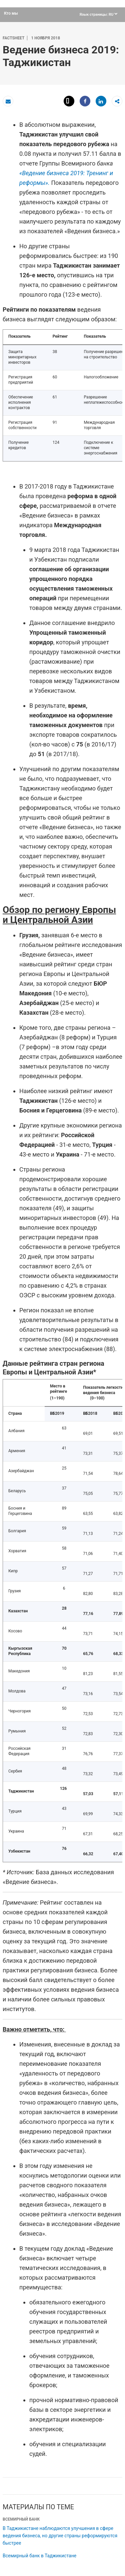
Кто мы (11, 13)
